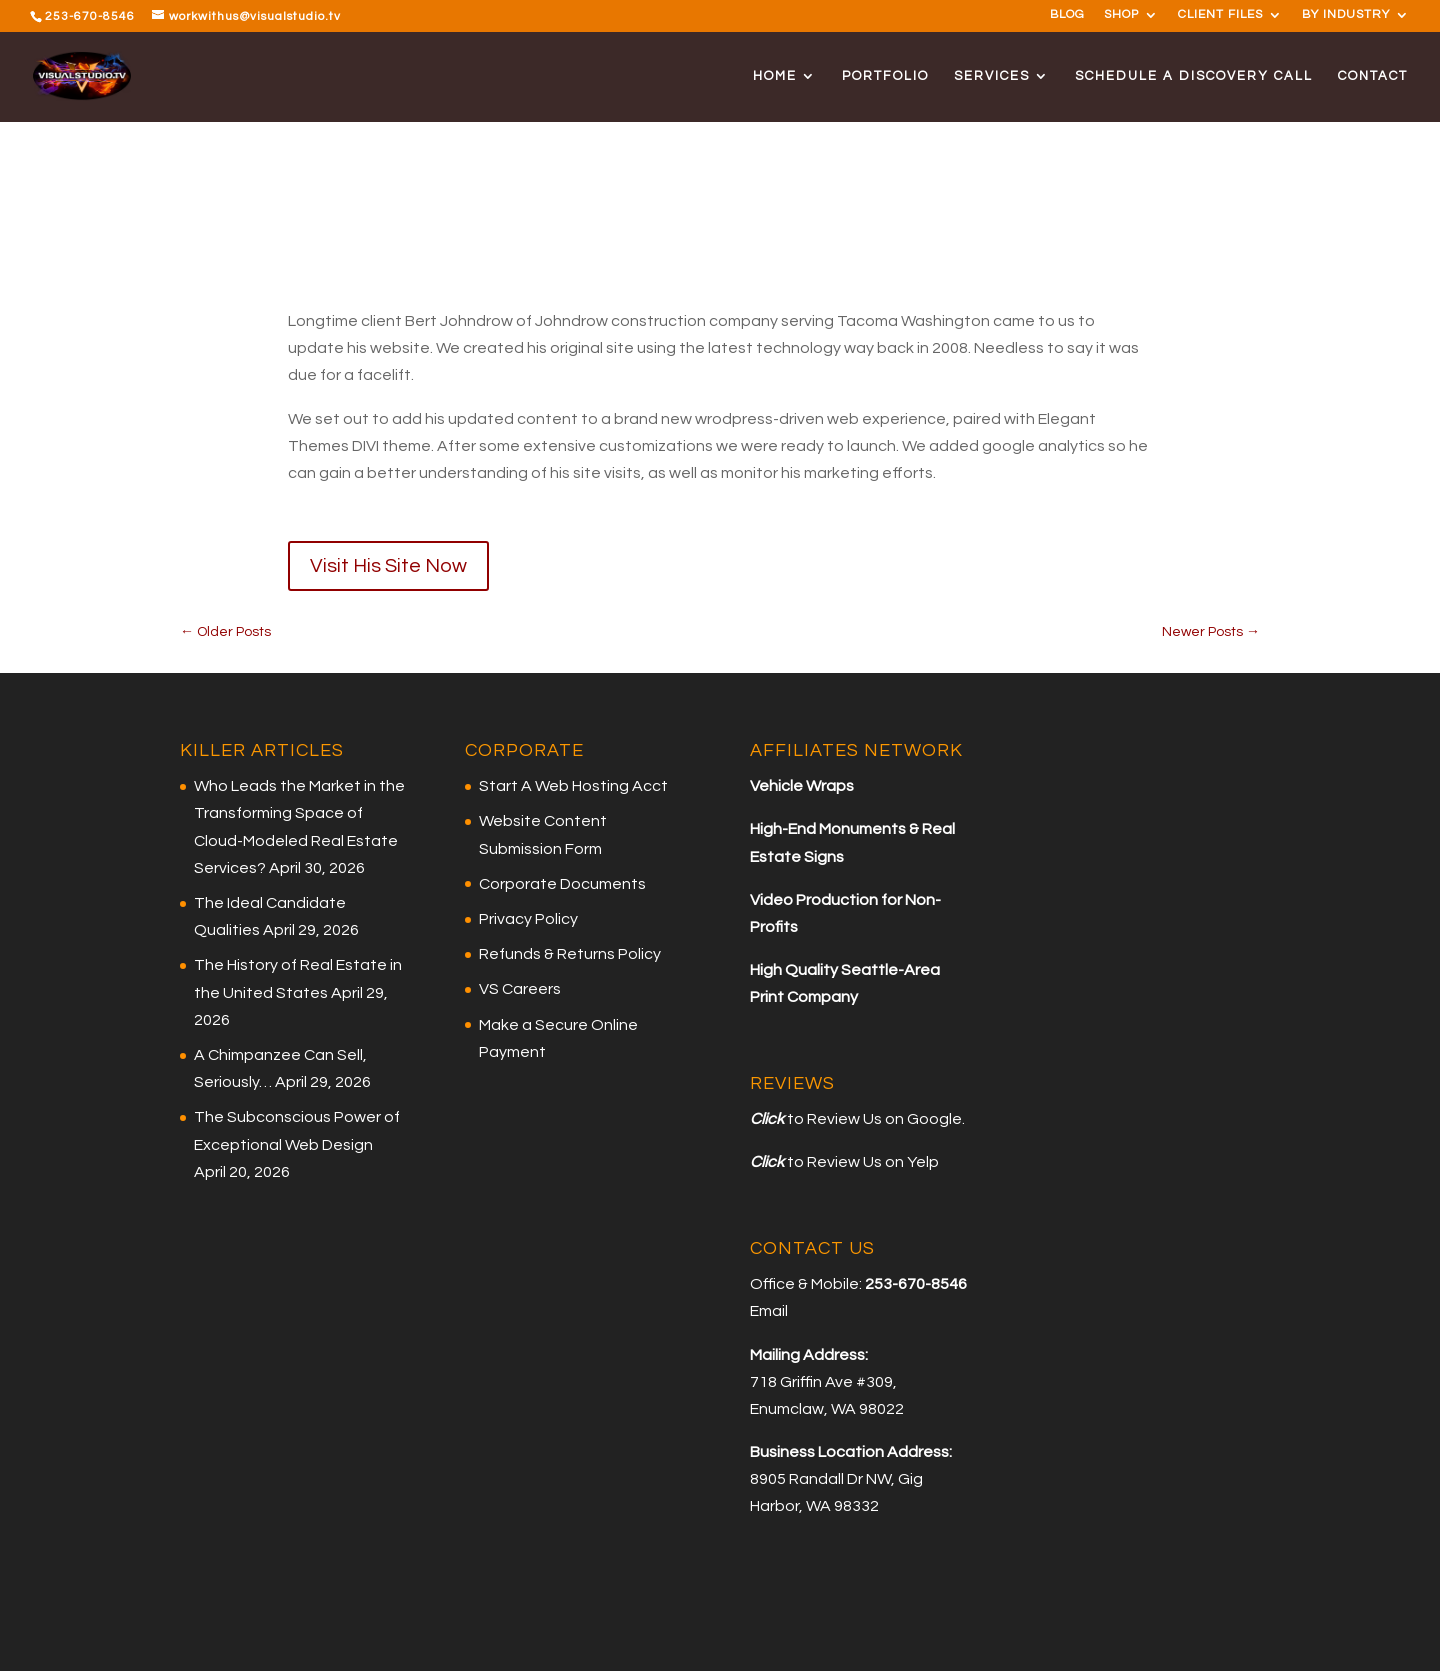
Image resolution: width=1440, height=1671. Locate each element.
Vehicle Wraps (802, 786)
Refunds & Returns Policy (570, 954)
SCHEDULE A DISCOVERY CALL (1194, 76)
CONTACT (1373, 76)
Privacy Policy (528, 919)
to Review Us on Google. (874, 1119)
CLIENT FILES (1220, 15)
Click (767, 1119)
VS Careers (520, 989)
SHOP (1121, 15)
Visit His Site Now (388, 566)
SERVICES (992, 76)
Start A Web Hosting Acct (573, 786)
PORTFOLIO (885, 76)
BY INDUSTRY (1346, 15)
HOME (775, 76)
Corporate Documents (562, 884)
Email (769, 1311)
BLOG (1067, 15)
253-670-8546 (90, 16)
